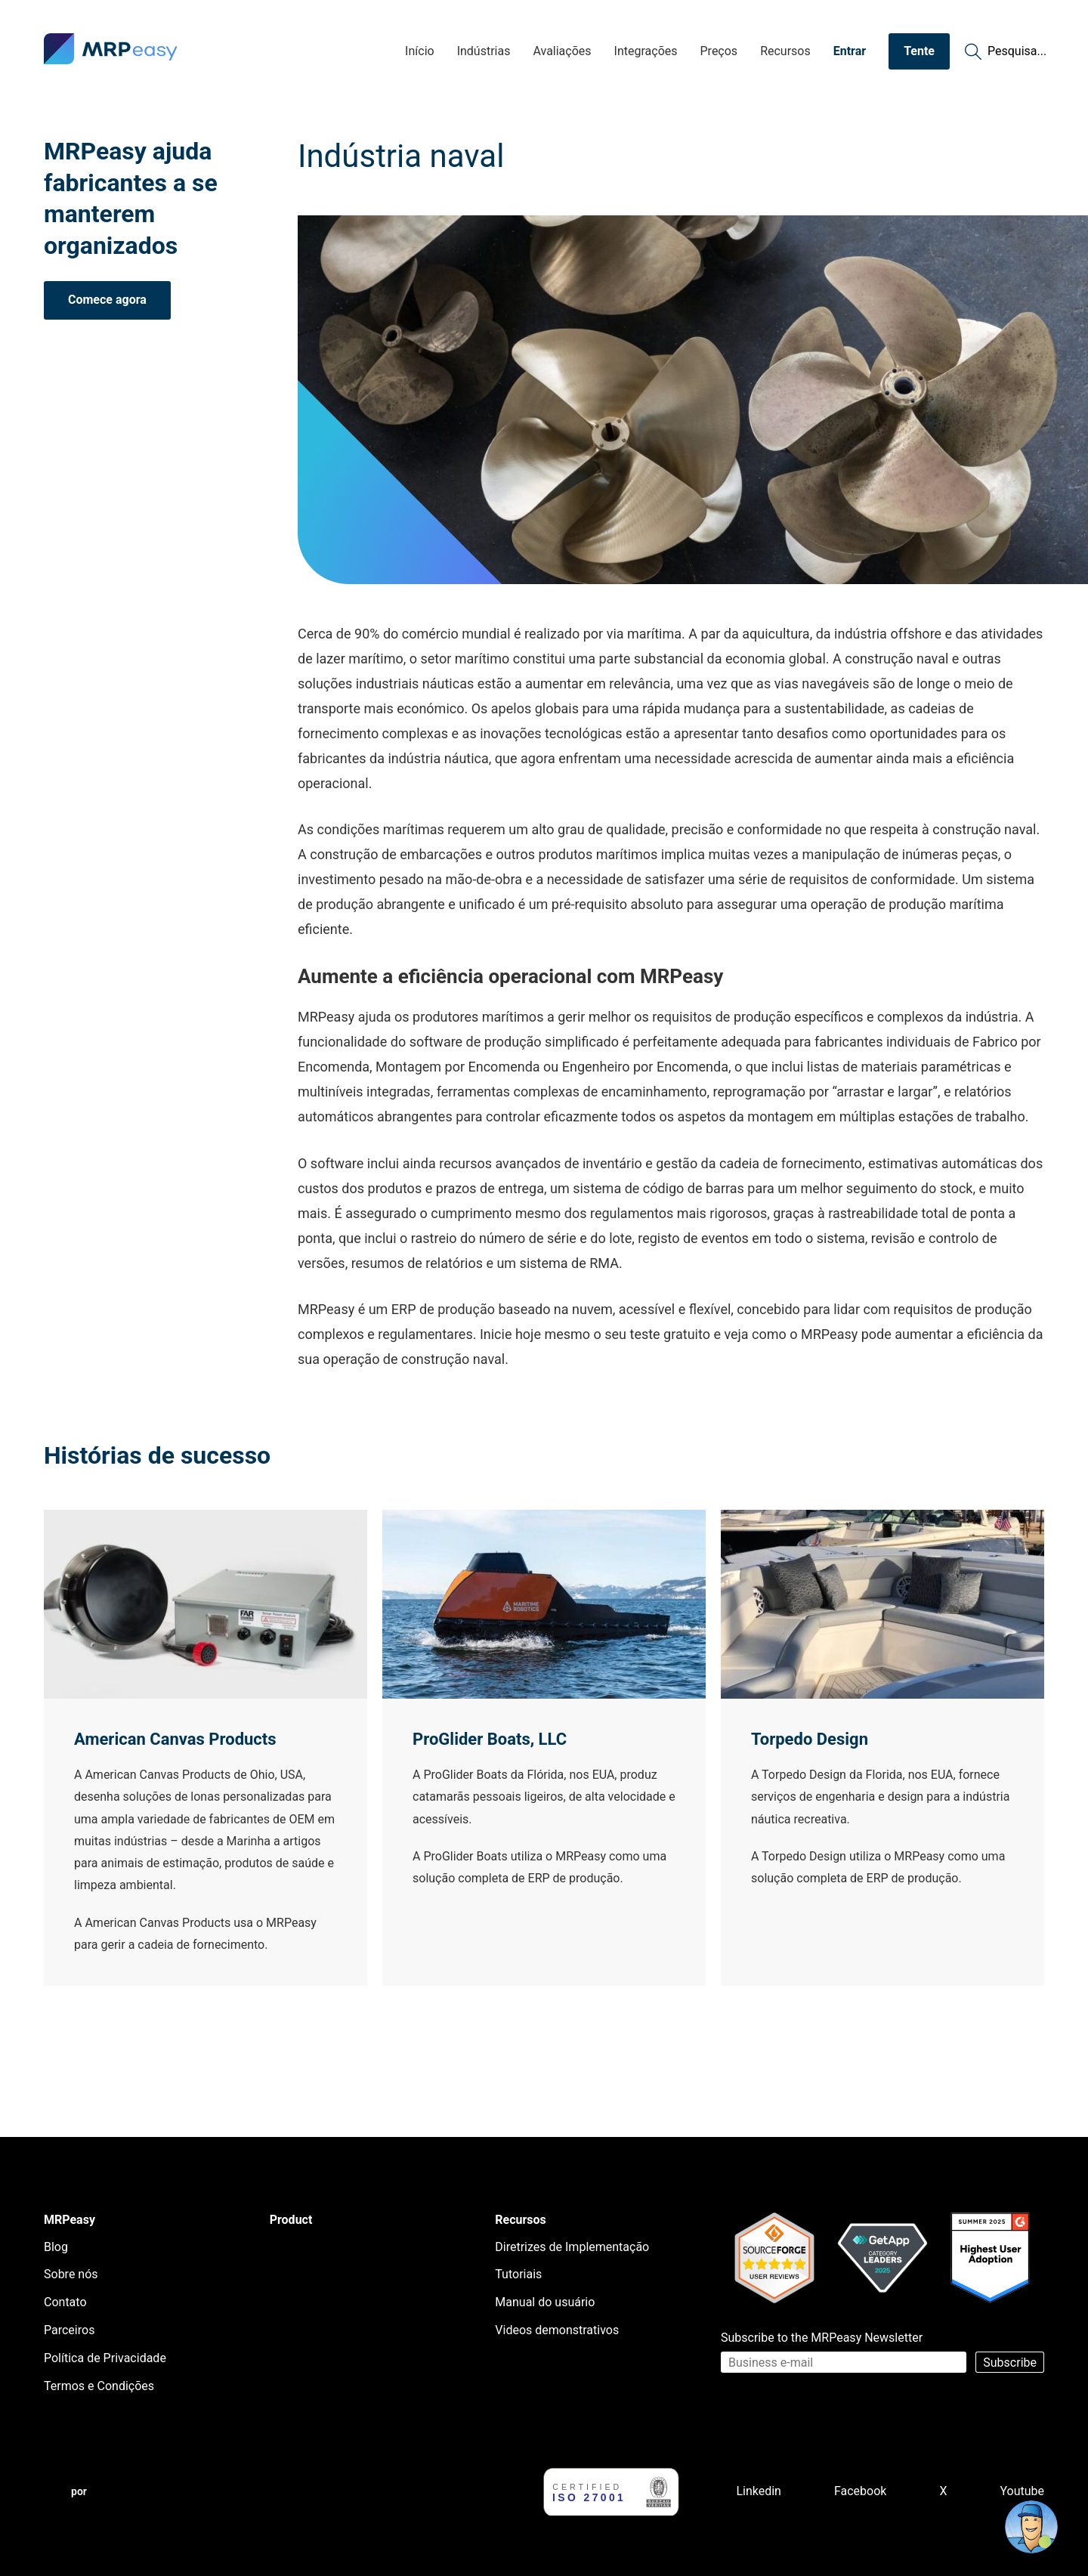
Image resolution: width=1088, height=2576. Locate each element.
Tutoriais (518, 2274)
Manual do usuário (545, 2302)
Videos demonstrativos (557, 2330)
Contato (65, 2302)
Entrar (849, 51)
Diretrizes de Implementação (572, 2247)
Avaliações (562, 51)
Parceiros (69, 2330)
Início (419, 51)
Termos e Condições (99, 2386)
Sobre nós (71, 2274)
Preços (719, 51)
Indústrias (484, 51)
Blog (56, 2247)
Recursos (785, 51)
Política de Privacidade (105, 2358)
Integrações (646, 51)
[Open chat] (1031, 2526)
